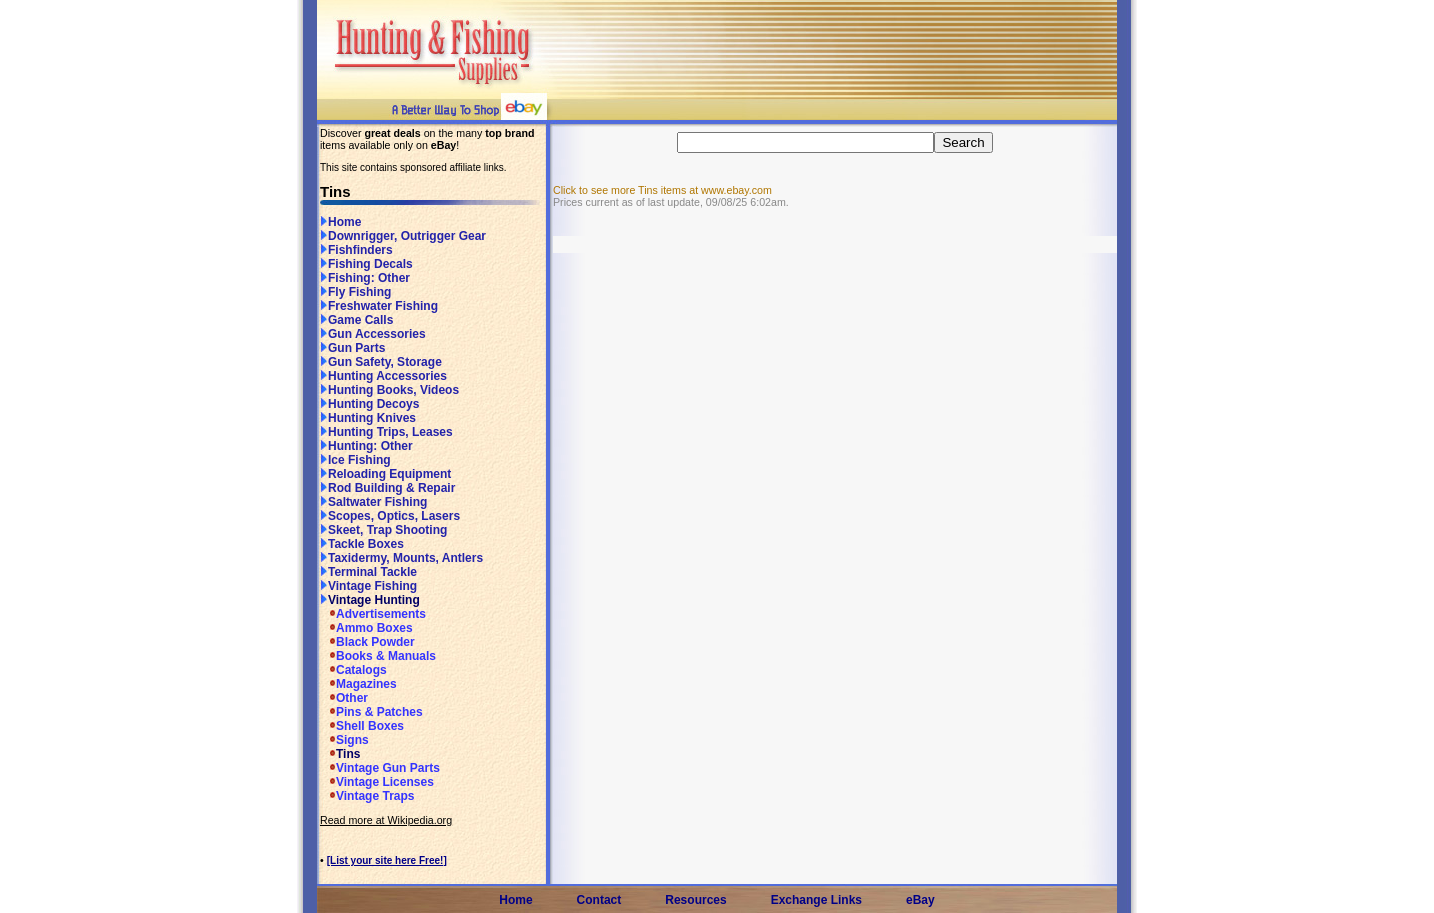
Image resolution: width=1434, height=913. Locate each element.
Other (344, 698)
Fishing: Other (365, 278)
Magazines (358, 684)
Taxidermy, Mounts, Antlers (401, 558)
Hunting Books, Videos (389, 390)
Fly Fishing (355, 292)
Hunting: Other (366, 446)
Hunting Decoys (369, 404)
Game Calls (356, 320)
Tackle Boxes (362, 544)
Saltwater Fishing (373, 502)
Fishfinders (356, 250)
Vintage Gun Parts (380, 768)
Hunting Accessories (383, 376)
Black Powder (367, 642)
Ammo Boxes (366, 628)
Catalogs (353, 670)
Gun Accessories (373, 334)
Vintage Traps (367, 796)
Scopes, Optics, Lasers (390, 516)
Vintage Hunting (370, 600)
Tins (340, 754)
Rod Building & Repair (387, 488)
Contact (599, 900)
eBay (920, 900)
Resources (695, 900)
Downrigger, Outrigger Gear (403, 236)
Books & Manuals (378, 656)
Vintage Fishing (368, 586)
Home (340, 222)
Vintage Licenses (377, 782)
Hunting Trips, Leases (386, 432)
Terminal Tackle (368, 572)
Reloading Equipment (385, 474)
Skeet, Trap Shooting (383, 530)
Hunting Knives (368, 418)
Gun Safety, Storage (381, 362)
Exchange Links (816, 900)
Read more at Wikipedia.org (386, 820)
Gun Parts (352, 348)
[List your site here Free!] (387, 860)
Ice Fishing (355, 460)
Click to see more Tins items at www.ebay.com (662, 190)
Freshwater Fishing (379, 306)
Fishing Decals (366, 264)
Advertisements (373, 614)
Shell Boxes (362, 726)
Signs (344, 740)
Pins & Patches (371, 712)
